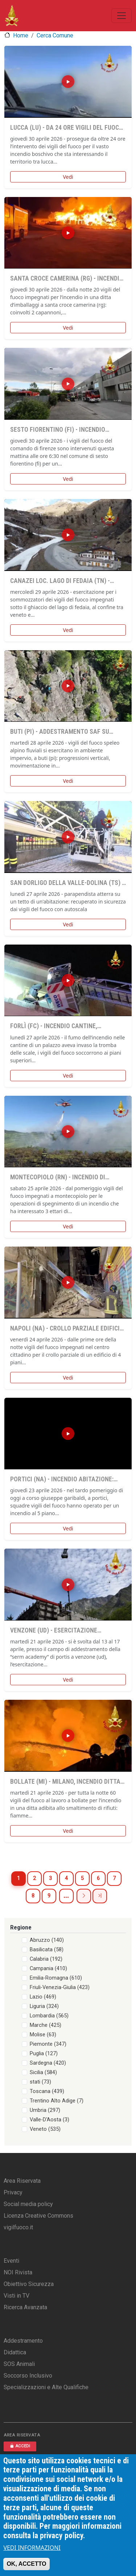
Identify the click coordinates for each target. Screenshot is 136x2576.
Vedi (68, 176)
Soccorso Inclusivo (28, 2375)
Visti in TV (16, 2295)
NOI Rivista (18, 2272)
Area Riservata (22, 2180)
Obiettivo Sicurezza (29, 2284)
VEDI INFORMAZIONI (32, 2548)
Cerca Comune (55, 35)
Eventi (11, 2260)
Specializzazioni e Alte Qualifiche (46, 2387)
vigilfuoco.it (18, 2227)
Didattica (15, 2352)
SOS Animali (19, 2363)
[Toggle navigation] (121, 15)
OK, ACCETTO (26, 2564)
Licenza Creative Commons (38, 2215)
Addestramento (23, 2340)
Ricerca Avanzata (25, 2307)
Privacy (13, 2192)
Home (20, 35)
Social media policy (28, 2204)
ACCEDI (20, 2446)
